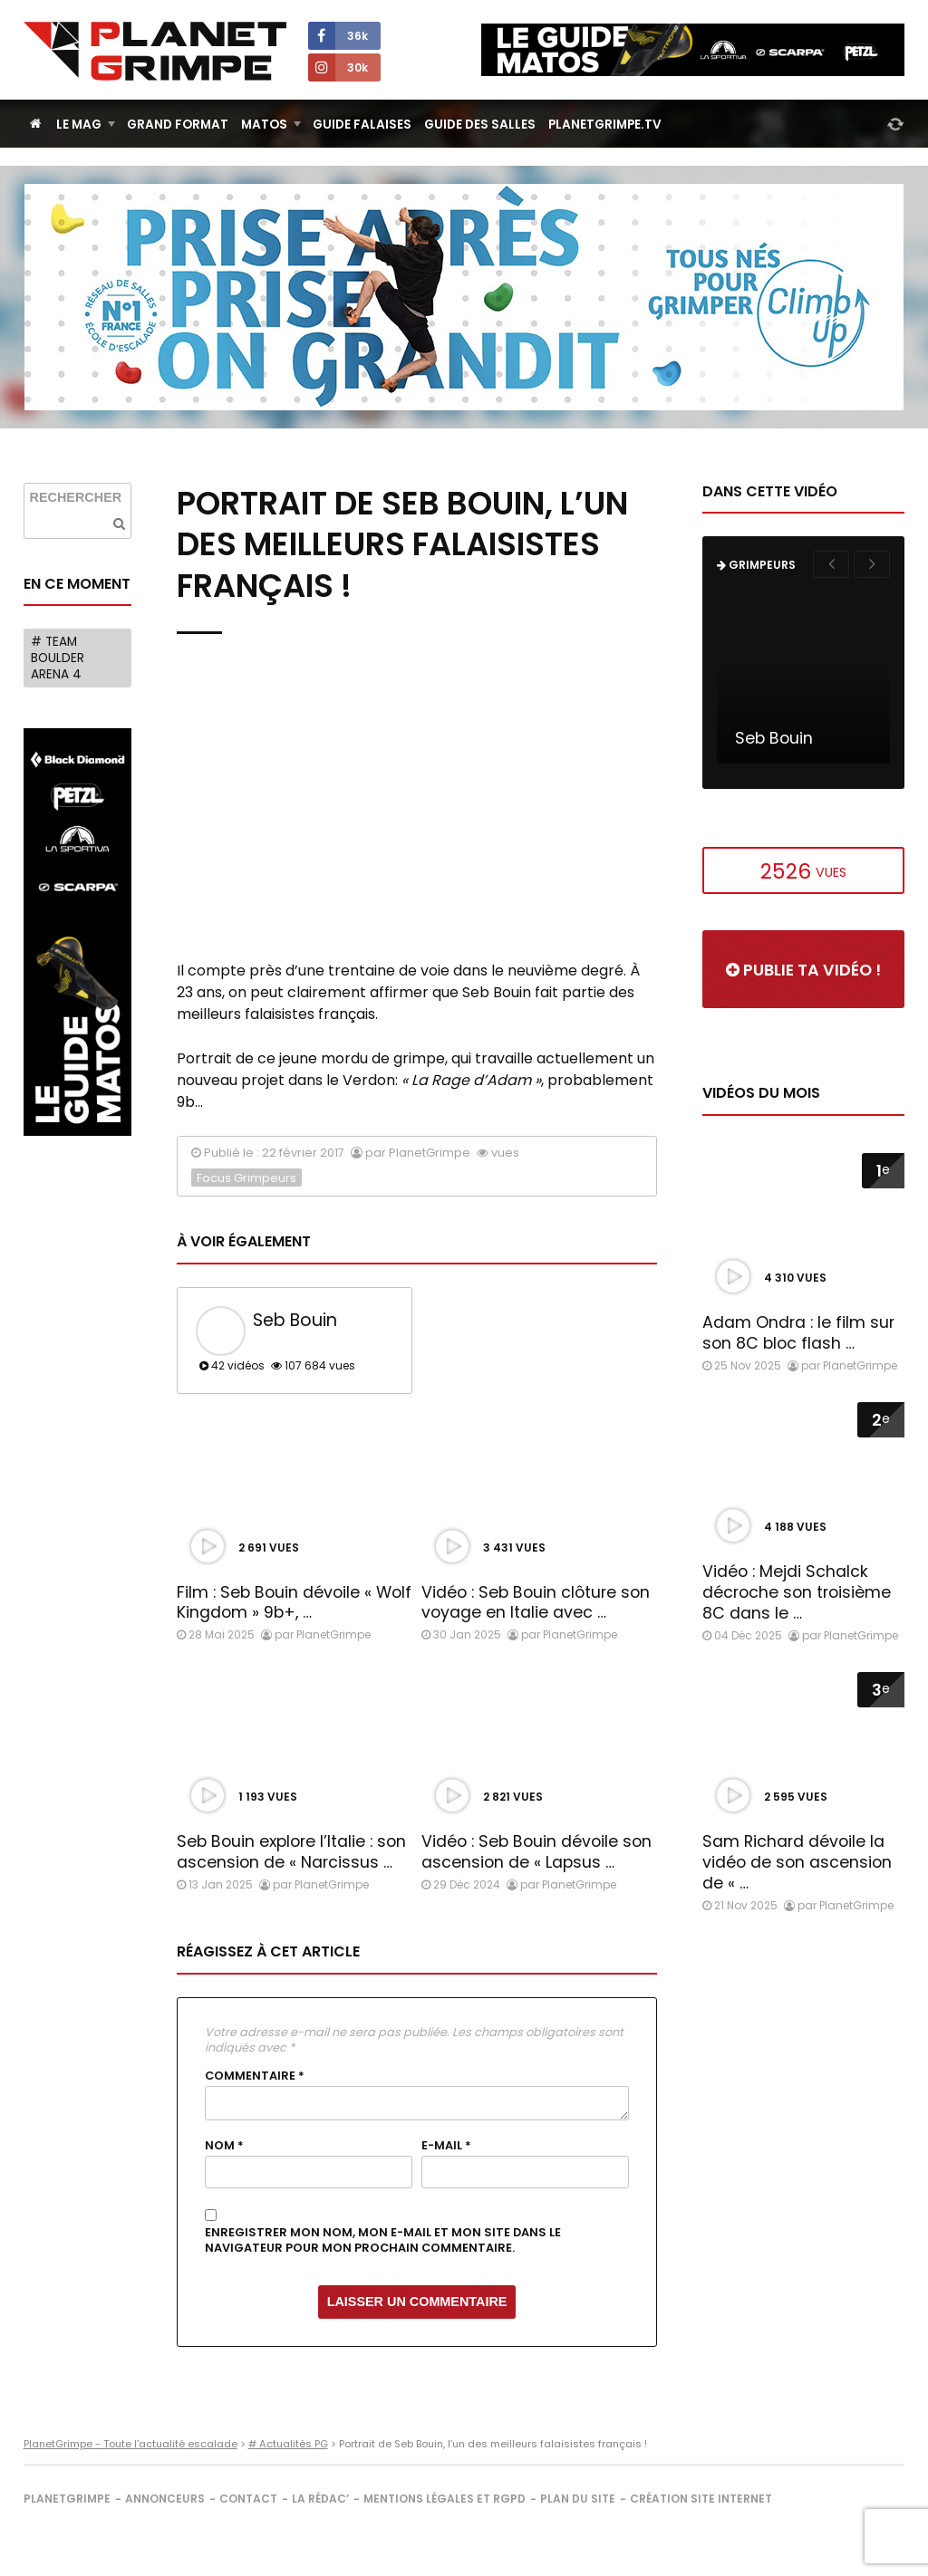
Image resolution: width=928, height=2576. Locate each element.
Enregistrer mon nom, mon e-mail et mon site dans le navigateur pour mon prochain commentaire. (383, 2240)
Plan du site (577, 2498)
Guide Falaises (362, 124)
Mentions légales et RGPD (444, 2498)
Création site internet (701, 2498)
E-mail (446, 2146)
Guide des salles (480, 124)
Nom (224, 2146)
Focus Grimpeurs (246, 1178)
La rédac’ (320, 2498)
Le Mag (79, 124)
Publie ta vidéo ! (803, 970)
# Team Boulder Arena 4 (57, 657)
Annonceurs (165, 2498)
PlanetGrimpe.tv (605, 124)
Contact (248, 2498)
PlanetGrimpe (67, 2498)
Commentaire (254, 2076)
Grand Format (177, 124)
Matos (264, 124)
